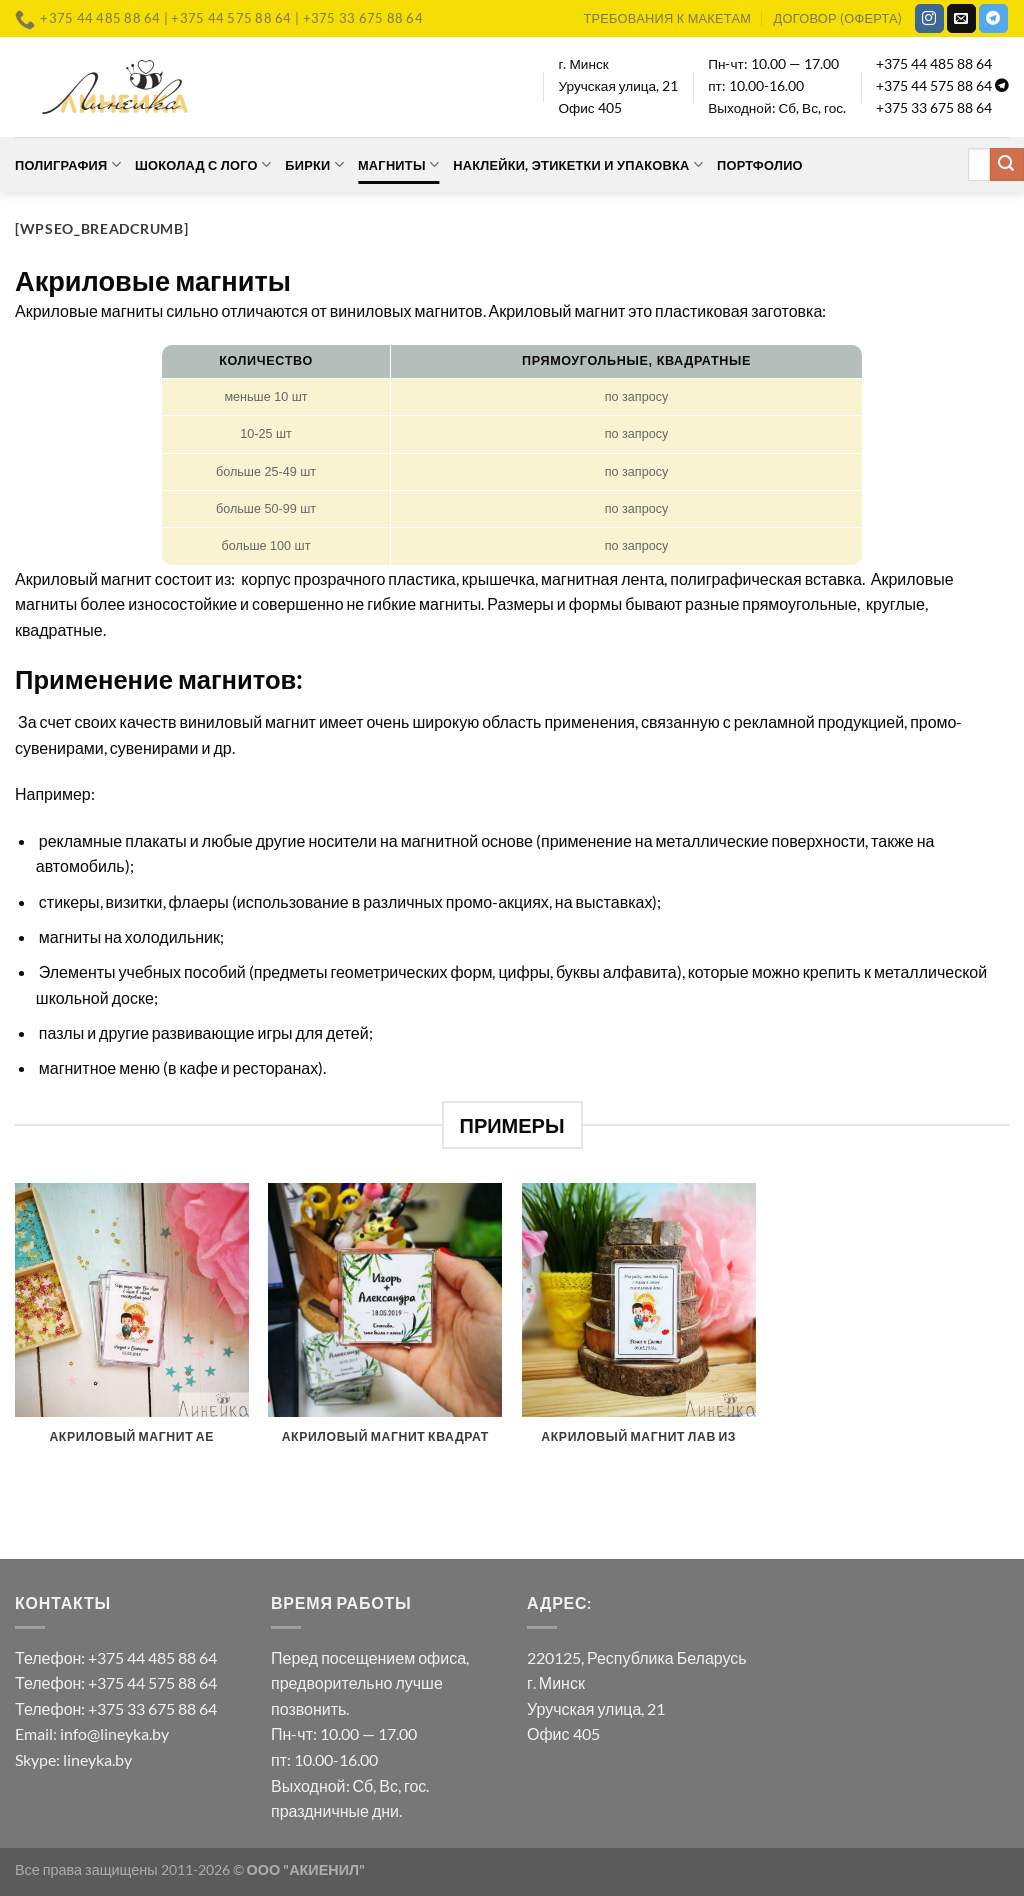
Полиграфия (68, 164)
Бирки (314, 164)
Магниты (398, 164)
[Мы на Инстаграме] (929, 19)
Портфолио (760, 165)
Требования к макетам (667, 18)
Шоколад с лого (203, 164)
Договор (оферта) (838, 18)
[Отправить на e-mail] (961, 19)
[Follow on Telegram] (993, 19)
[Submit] (1007, 165)
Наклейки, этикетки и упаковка (578, 164)
